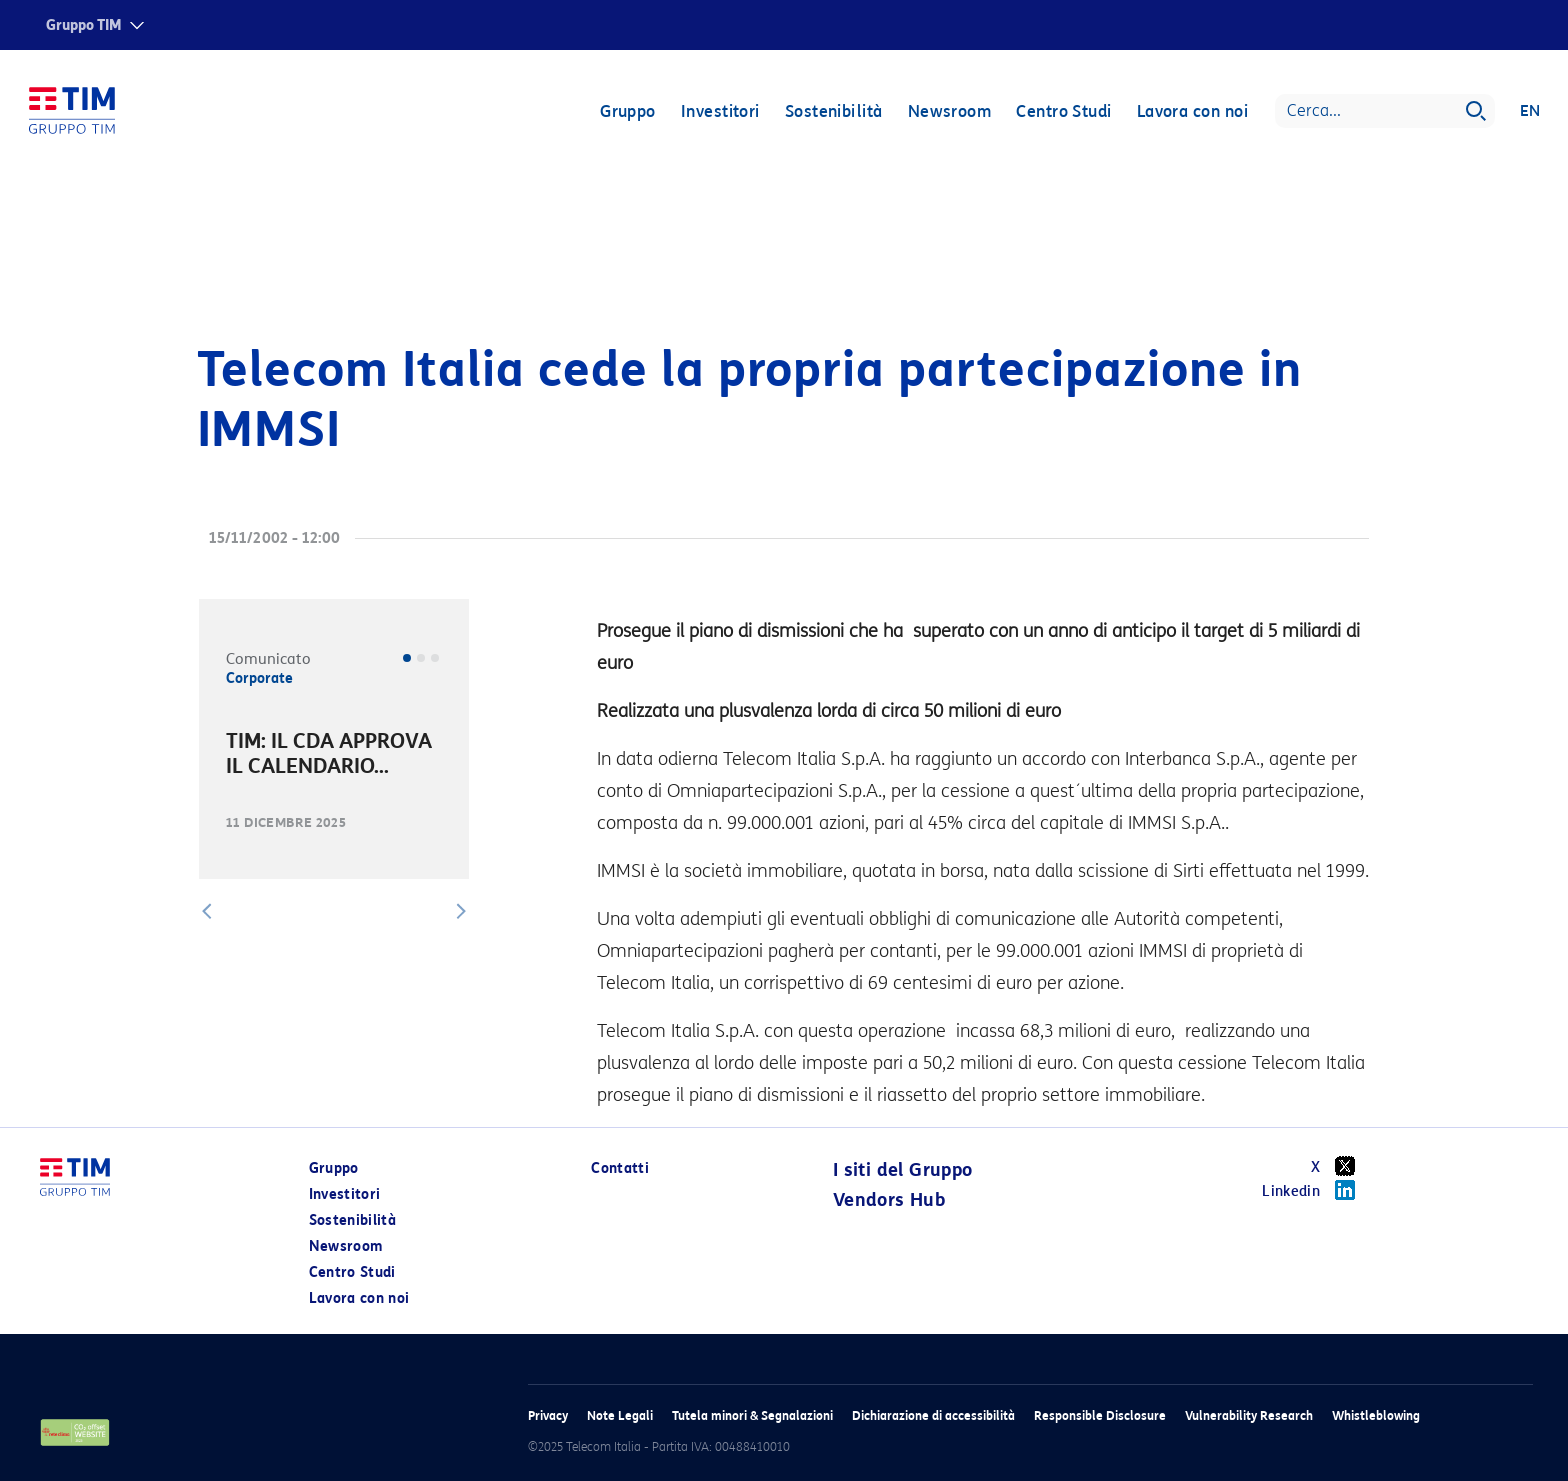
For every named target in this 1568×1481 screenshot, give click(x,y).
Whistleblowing (1376, 1415)
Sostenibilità (833, 112)
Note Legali (620, 1415)
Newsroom (949, 112)
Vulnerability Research (1249, 1415)
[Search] (1384, 112)
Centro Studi (1062, 112)
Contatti (620, 1168)
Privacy (548, 1415)
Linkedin (1315, 1190)
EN (1529, 112)
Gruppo (627, 112)
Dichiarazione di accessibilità (933, 1415)
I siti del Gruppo (903, 1170)
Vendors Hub (889, 1200)
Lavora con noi (1191, 112)
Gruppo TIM (84, 25)
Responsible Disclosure (1100, 1415)
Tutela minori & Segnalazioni (752, 1415)
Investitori (719, 112)
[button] (207, 911)
